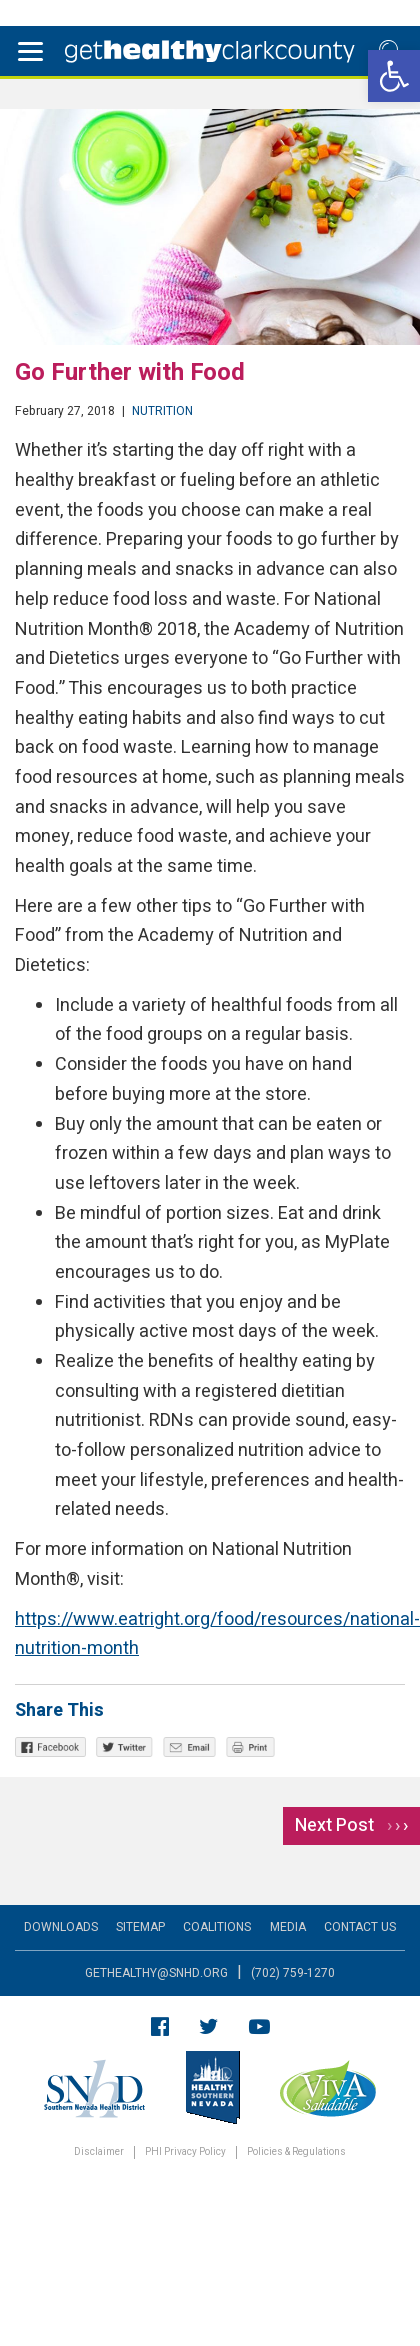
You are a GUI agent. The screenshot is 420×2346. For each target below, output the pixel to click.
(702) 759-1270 (293, 1973)
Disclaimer (99, 2152)
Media (288, 1927)
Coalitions (217, 1927)
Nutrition (162, 411)
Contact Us (360, 1927)
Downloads (61, 1927)
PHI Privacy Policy (185, 2152)
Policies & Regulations (296, 2152)
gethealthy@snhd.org (156, 1973)
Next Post (351, 1825)
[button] (394, 76)
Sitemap (140, 1927)
